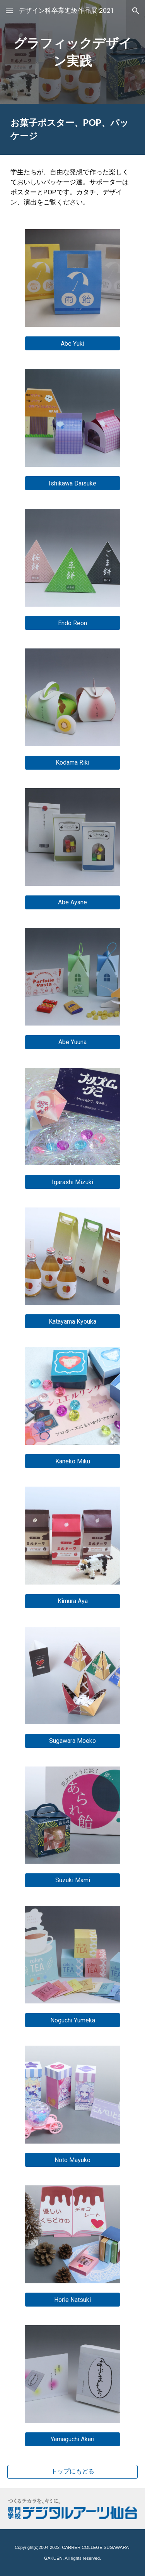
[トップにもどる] (73, 2471)
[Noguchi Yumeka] (72, 2020)
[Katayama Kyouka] (72, 1321)
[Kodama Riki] (72, 762)
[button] (9, 10)
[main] (72, 52)
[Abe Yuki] (72, 343)
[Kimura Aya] (72, 1601)
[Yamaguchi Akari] (72, 2439)
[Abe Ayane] (72, 902)
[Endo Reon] (72, 623)
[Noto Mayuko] (72, 2160)
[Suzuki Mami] (72, 1880)
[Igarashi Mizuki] (72, 1182)
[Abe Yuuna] (72, 1042)
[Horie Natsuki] (72, 2300)
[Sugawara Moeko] (72, 1741)
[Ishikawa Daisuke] (72, 483)
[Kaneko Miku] (72, 1461)
